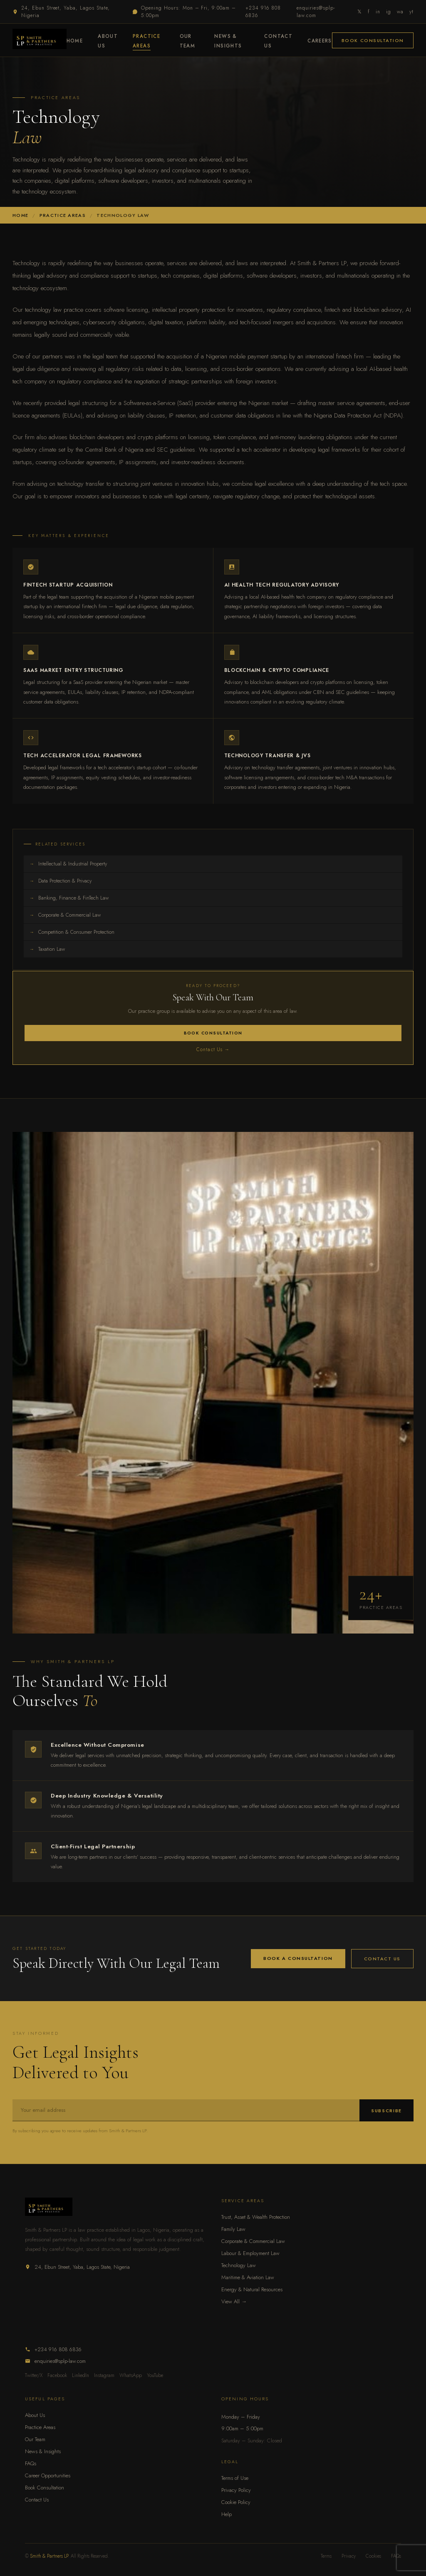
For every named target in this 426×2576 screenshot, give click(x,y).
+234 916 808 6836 (263, 11)
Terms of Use (234, 2478)
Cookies (373, 2556)
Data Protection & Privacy (61, 881)
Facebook (57, 2375)
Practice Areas (40, 2427)
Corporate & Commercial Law (65, 915)
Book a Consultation (297, 1958)
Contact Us (382, 1958)
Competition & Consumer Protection (72, 932)
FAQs (30, 2463)
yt (411, 11)
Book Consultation (373, 40)
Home (75, 40)
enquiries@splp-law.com (316, 11)
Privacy (349, 2556)
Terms (326, 2556)
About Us (35, 2415)
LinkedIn (80, 2375)
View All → (234, 2301)
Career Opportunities (47, 2475)
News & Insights (43, 2451)
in (378, 11)
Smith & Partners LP (49, 2556)
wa (400, 11)
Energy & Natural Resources (251, 2289)
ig (388, 11)
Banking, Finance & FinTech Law (69, 898)
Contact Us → (213, 1049)
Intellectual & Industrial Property (68, 864)
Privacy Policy (236, 2490)
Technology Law (238, 2265)
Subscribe (386, 2110)
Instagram (104, 2375)
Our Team (35, 2439)
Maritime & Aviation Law (247, 2277)
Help (226, 2514)
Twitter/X (33, 2375)
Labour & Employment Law (250, 2253)
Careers (319, 40)
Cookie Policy (235, 2502)
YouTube (155, 2375)
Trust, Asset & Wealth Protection (255, 2217)
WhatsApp (130, 2375)
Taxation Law (47, 949)
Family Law (233, 2229)
